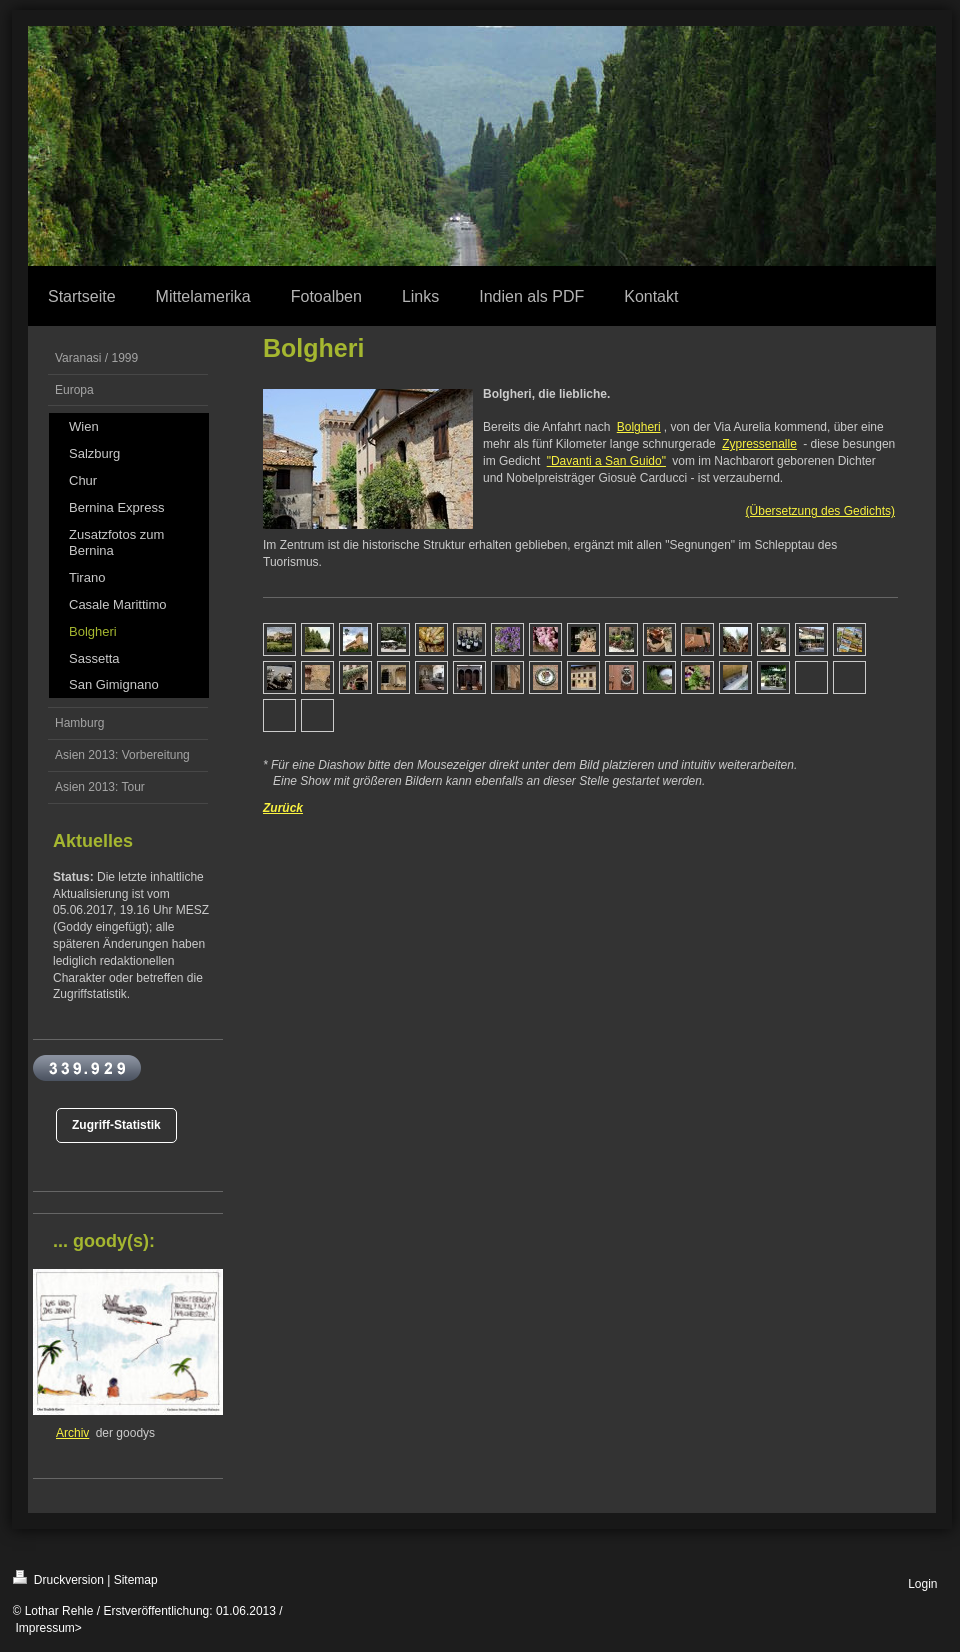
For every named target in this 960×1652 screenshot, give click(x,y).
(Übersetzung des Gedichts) (820, 511)
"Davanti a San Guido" (606, 461)
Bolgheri (639, 427)
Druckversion (58, 1578)
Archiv (72, 1433)
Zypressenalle (759, 444)
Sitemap (136, 1580)
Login (922, 1584)
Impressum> (49, 1628)
